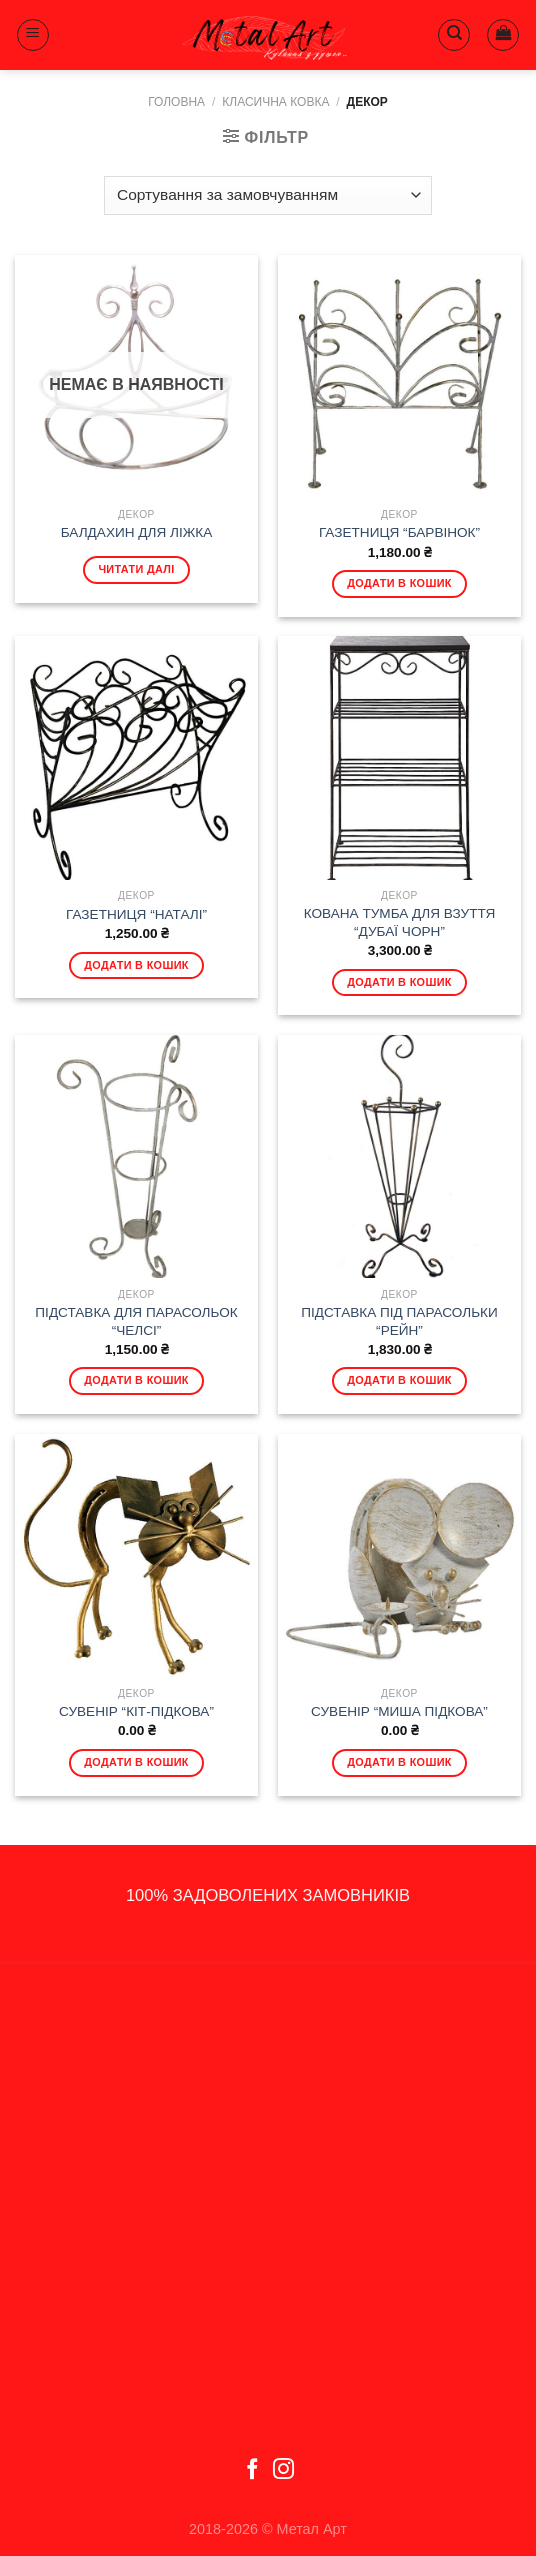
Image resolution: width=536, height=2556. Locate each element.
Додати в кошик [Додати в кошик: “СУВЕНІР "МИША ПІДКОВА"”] (399, 1762)
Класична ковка (275, 102)
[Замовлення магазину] (267, 195)
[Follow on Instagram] (283, 2470)
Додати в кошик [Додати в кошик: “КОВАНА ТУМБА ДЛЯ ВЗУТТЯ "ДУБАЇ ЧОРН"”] (399, 982)
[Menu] (33, 35)
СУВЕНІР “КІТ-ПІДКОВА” (136, 1711)
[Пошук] (454, 35)
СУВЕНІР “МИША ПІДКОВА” (399, 1711)
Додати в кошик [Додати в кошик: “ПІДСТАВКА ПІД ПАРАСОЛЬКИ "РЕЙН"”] (399, 1380)
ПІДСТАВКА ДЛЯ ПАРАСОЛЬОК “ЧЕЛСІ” (136, 1321)
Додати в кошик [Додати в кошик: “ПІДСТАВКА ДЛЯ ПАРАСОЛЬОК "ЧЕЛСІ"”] (136, 1380)
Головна (176, 102)
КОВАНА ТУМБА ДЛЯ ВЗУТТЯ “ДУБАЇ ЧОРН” (400, 922)
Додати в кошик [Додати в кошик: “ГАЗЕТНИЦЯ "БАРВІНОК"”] (399, 583)
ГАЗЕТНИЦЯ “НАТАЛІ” (136, 914)
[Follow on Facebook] (252, 2470)
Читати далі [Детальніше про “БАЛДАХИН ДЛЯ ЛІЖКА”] (136, 569)
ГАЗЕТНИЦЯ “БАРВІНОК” (399, 532)
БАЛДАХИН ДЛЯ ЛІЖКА (137, 532)
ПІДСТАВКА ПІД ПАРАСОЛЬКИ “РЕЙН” (399, 1321)
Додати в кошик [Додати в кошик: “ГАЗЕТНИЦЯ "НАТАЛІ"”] (136, 965)
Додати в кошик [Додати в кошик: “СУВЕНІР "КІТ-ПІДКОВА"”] (136, 1762)
